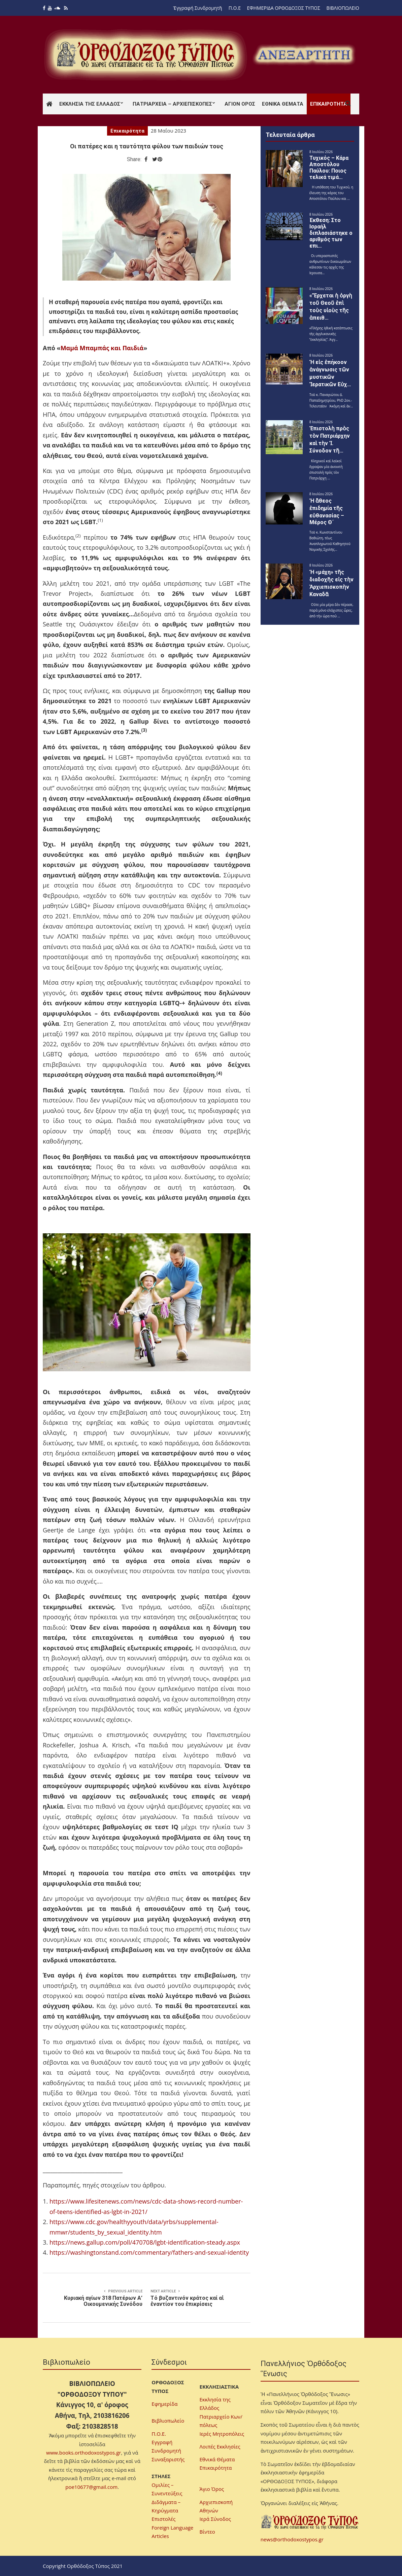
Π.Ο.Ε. (159, 2433)
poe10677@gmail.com (91, 2486)
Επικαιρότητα (328, 104)
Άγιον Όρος (240, 104)
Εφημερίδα (164, 2403)
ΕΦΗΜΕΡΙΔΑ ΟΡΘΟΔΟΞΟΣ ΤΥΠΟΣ (283, 8)
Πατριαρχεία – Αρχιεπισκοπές (172, 104)
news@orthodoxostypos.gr (292, 2539)
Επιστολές (163, 2518)
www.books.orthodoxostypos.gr (83, 2452)
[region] (303, 55)
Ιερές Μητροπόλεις (222, 2433)
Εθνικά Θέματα (282, 104)
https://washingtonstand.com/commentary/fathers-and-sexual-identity (149, 2252)
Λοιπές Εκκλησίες (220, 2446)
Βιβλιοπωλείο (168, 2420)
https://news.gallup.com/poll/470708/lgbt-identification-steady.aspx (144, 2242)
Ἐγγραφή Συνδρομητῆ (197, 8)
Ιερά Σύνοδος (215, 2518)
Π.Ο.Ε (235, 8)
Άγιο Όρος (212, 2489)
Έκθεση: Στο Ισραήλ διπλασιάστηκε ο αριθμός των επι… (331, 233)
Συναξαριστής (168, 2459)
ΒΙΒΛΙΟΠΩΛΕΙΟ (343, 8)
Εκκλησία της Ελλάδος (89, 104)
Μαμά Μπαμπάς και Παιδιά (102, 348)
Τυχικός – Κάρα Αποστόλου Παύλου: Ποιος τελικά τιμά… (328, 167)
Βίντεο (207, 2531)
